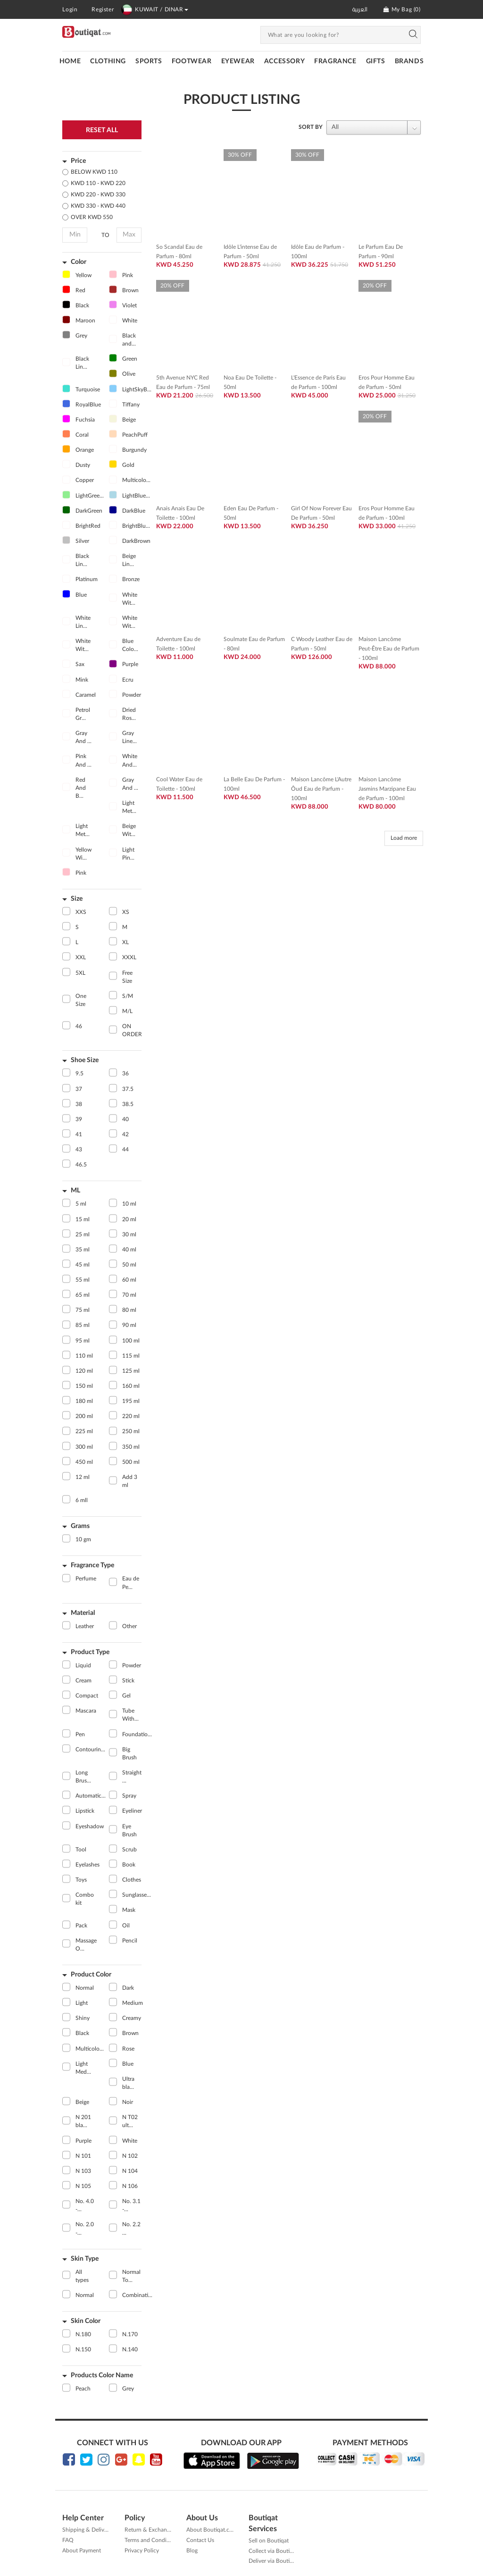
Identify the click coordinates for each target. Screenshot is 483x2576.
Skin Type (85, 2258)
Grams (80, 1526)
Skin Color (85, 2321)
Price (78, 161)
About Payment (81, 2550)
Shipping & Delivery (87, 2530)
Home (70, 61)
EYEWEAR (238, 61)
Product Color (91, 1974)
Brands (409, 61)
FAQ (68, 2540)
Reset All (102, 130)
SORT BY (311, 127)
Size (77, 898)
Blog (192, 2550)
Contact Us (200, 2540)
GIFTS (375, 61)
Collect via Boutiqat (273, 2551)
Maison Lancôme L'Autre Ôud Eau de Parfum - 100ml (321, 789)
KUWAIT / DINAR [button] (154, 9)
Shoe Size (85, 1060)
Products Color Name (102, 2375)
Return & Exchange (149, 2530)
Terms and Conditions (152, 2540)
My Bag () (401, 9)
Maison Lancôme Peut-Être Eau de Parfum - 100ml (388, 648)
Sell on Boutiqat (269, 2540)
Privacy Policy (142, 2550)
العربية (360, 9)
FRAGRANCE (335, 61)
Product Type (90, 1652)
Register (103, 9)
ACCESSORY (284, 61)
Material (83, 1613)
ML (75, 1190)
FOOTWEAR (192, 61)
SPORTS (148, 61)
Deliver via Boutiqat (273, 2561)
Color (78, 262)
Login (69, 9)
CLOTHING (108, 61)
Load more (404, 838)
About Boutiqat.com (211, 2530)
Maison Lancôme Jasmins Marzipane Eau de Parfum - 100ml (387, 789)
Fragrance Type (92, 1565)
